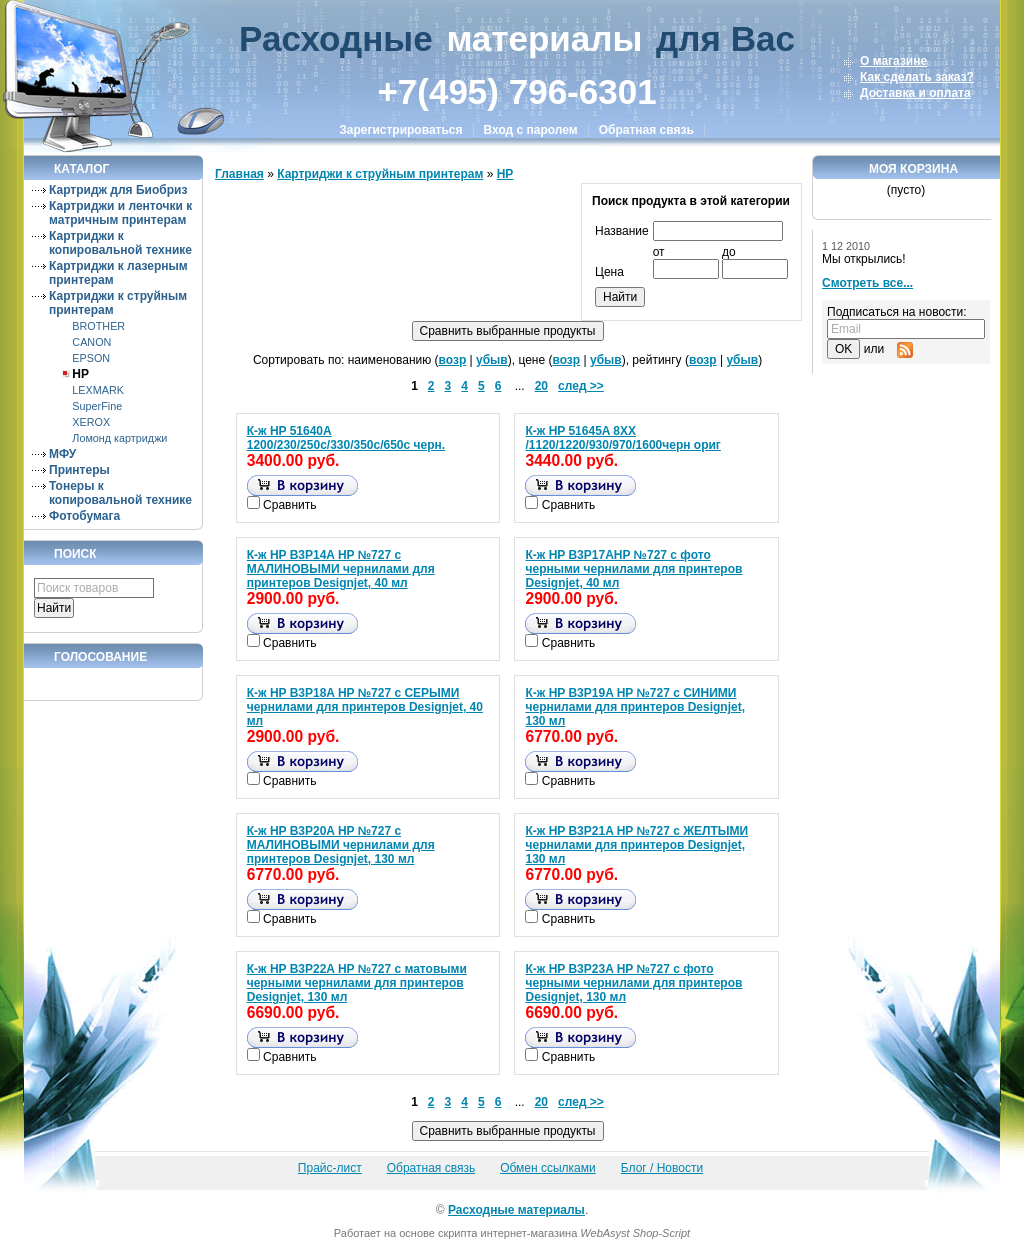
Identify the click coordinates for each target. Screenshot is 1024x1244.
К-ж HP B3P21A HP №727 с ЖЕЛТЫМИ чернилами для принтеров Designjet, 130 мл (636, 845)
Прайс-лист (330, 1168)
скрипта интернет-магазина (507, 1233)
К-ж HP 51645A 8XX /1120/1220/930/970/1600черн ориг (622, 438)
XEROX (91, 422)
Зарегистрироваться (400, 130)
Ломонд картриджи (119, 438)
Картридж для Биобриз (118, 190)
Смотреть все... (867, 283)
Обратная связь (646, 130)
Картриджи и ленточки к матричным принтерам (120, 213)
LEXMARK (98, 390)
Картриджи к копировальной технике (120, 243)
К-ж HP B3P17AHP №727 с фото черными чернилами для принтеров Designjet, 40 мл (633, 569)
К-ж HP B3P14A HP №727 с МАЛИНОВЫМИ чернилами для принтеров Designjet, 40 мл (341, 569)
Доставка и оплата (915, 93)
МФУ (62, 454)
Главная (239, 174)
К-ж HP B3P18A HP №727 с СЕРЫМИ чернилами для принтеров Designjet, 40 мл (365, 707)
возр (453, 360)
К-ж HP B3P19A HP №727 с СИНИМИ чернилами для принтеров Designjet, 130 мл (635, 707)
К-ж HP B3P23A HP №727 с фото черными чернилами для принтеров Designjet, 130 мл (633, 983)
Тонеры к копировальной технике (120, 493)
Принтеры (79, 470)
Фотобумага (84, 516)
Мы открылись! (864, 259)
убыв (492, 360)
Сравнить (289, 505)
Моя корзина (913, 169)
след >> (581, 386)
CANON (91, 342)
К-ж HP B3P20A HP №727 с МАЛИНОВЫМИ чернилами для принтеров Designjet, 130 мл (341, 845)
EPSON (91, 358)
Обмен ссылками (548, 1168)
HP (80, 374)
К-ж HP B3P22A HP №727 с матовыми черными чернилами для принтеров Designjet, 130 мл (357, 983)
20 (541, 386)
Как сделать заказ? (917, 77)
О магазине (893, 61)
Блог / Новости (662, 1168)
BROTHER (98, 326)
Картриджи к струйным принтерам (380, 174)
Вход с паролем (531, 130)
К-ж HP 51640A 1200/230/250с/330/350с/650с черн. (346, 438)
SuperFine (97, 406)
